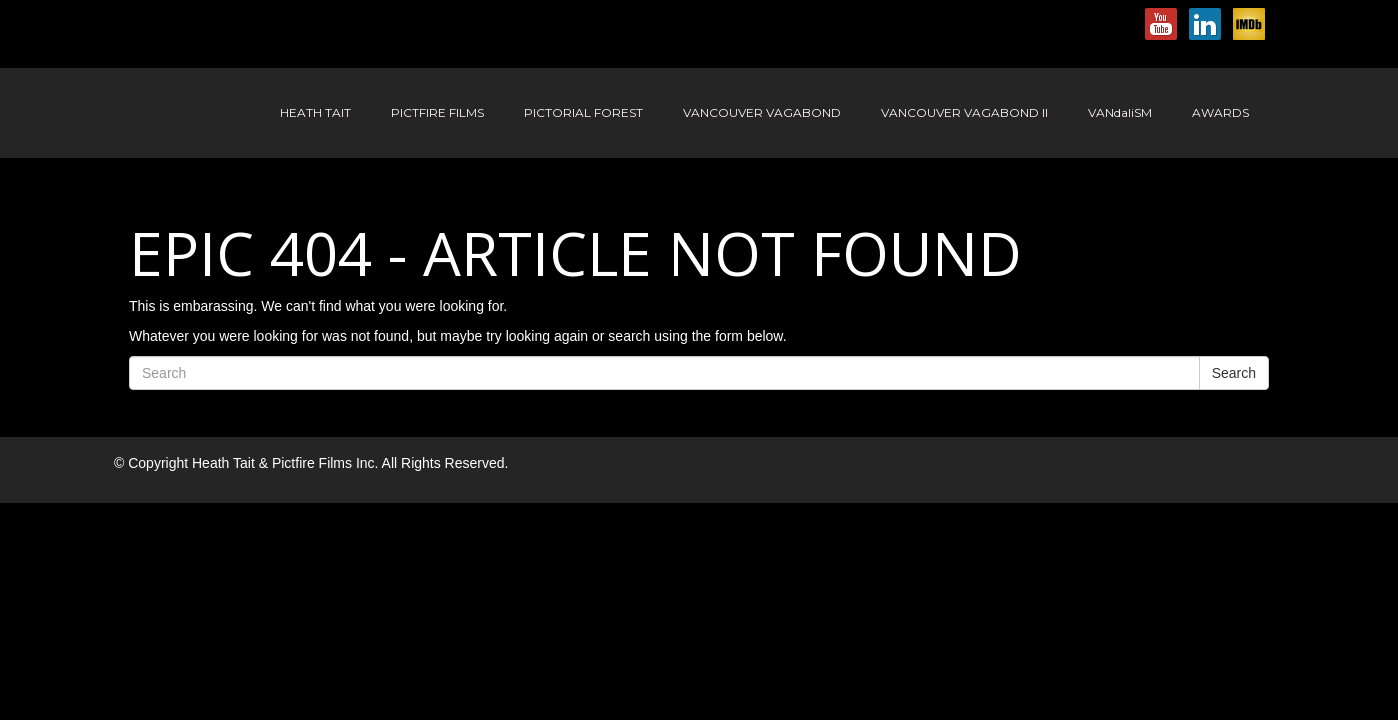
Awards (1220, 112)
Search (1234, 373)
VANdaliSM (1120, 112)
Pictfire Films (437, 112)
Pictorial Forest (583, 112)
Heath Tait (315, 112)
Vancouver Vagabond (762, 112)
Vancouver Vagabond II (964, 112)
